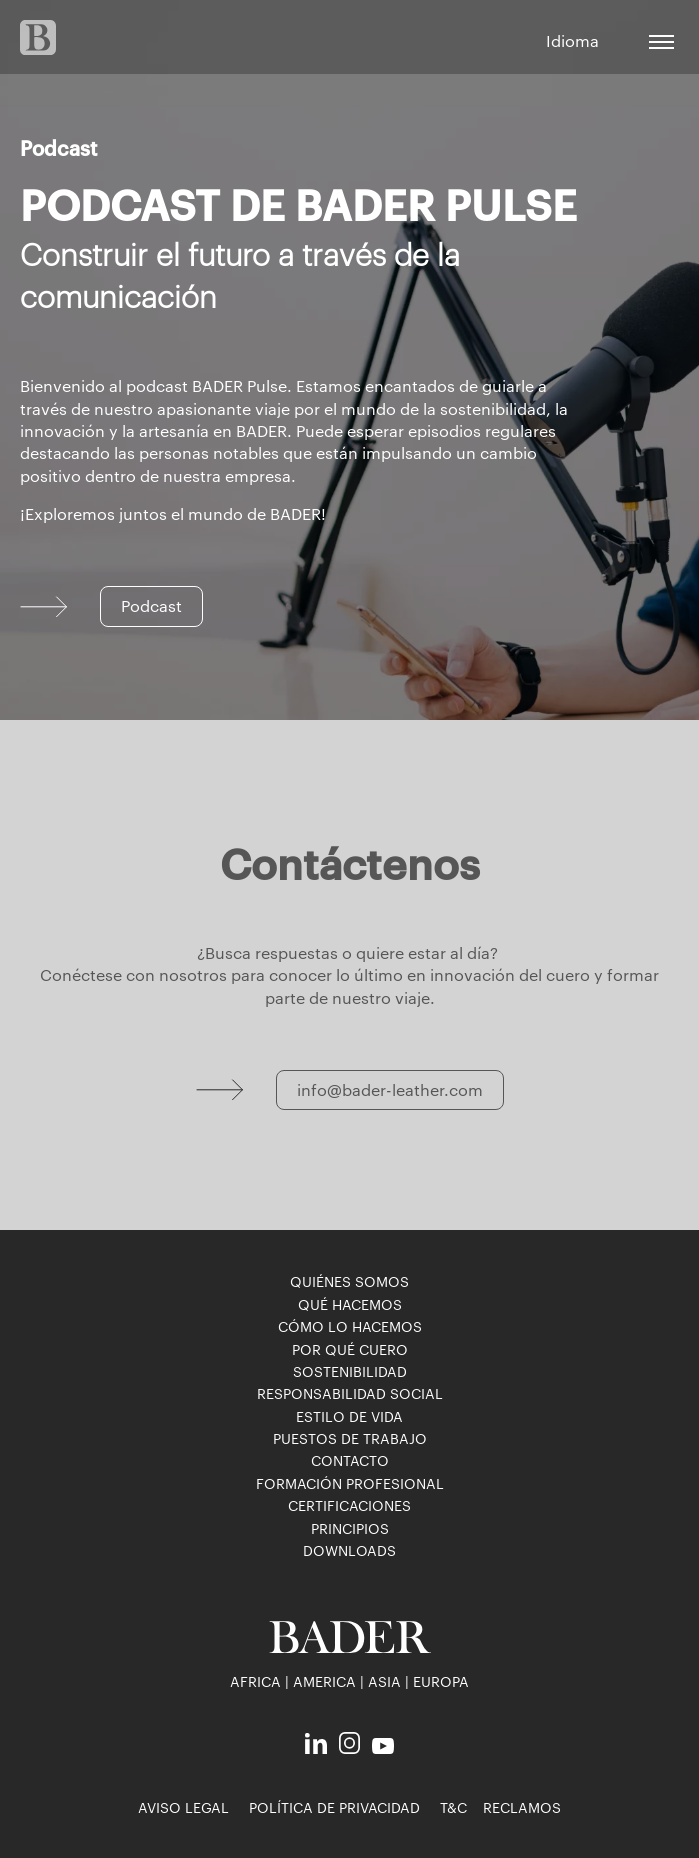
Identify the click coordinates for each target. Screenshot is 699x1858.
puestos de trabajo (350, 1438)
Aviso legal (183, 1807)
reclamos (522, 1807)
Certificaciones (349, 1505)
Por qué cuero (350, 1349)
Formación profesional (350, 1483)
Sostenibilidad (350, 1371)
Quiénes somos (349, 1281)
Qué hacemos (350, 1304)
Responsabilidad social (350, 1393)
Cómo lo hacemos (350, 1326)
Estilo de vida (349, 1416)
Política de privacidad (334, 1807)
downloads (349, 1550)
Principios (350, 1528)
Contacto (350, 1460)
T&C (453, 1807)
